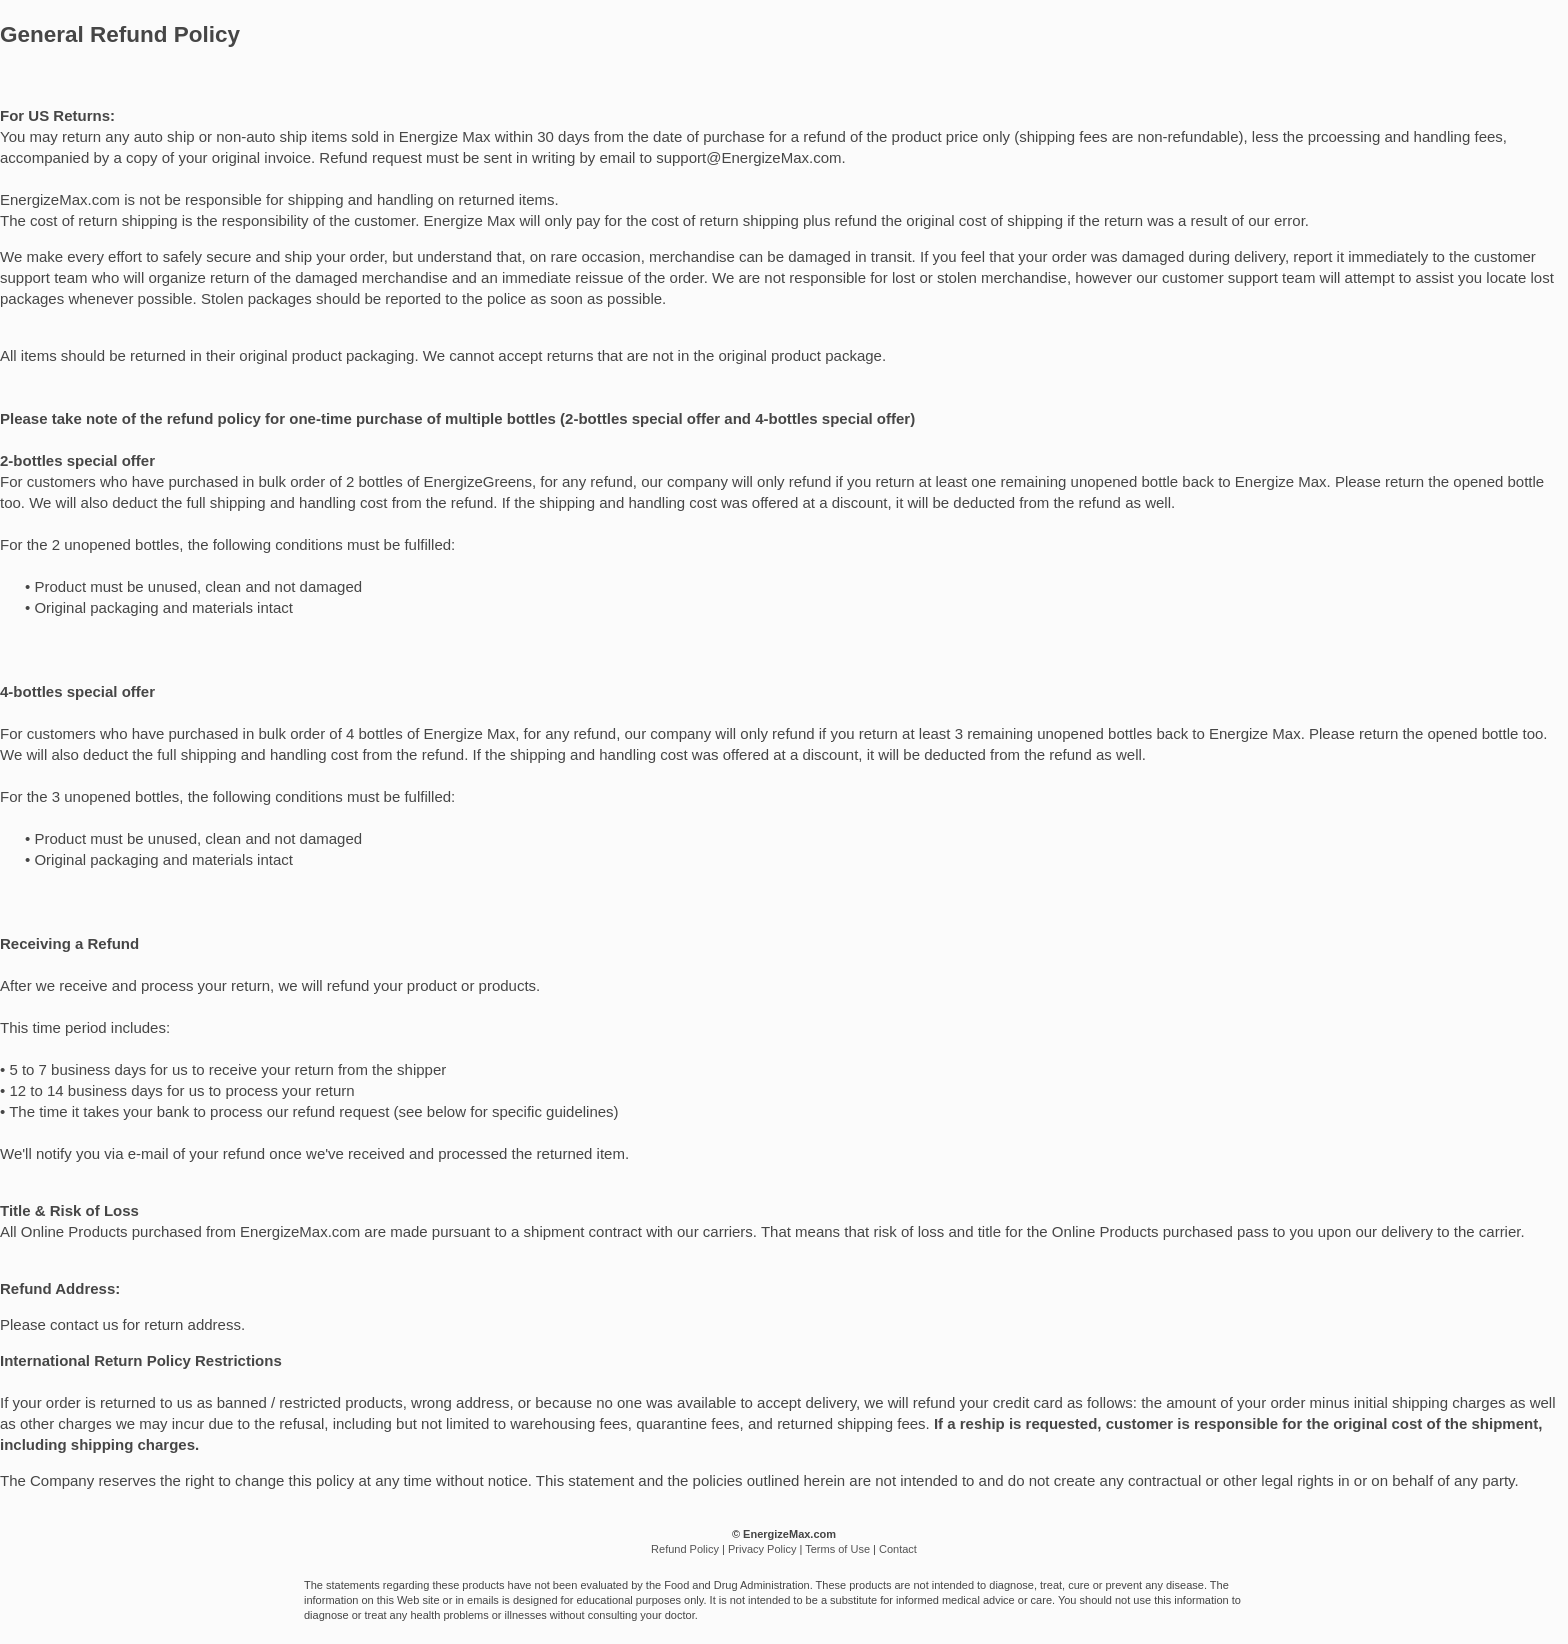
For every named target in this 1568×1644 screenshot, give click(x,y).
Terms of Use (837, 1549)
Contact (898, 1549)
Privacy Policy (762, 1549)
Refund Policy (685, 1549)
